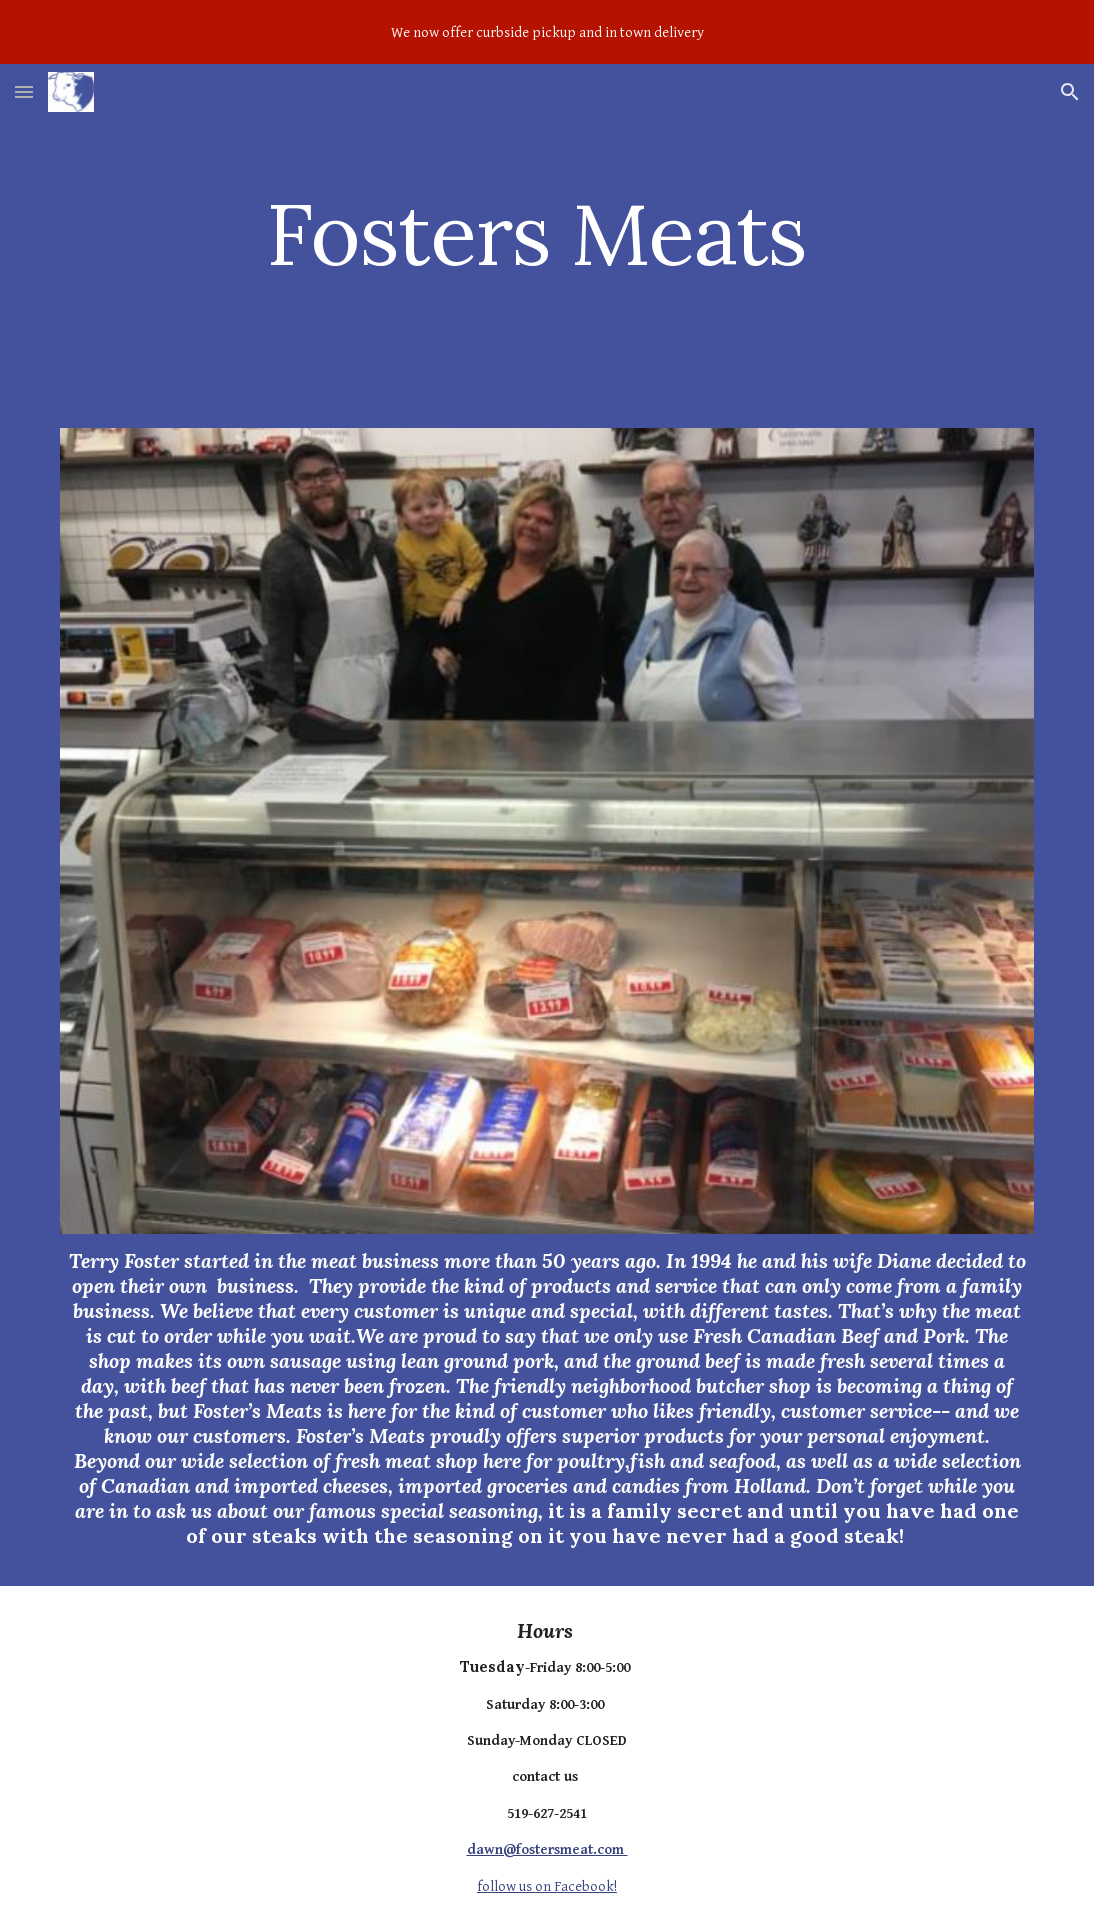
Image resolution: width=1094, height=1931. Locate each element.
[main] (547, 233)
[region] (547, 32)
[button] (24, 91)
